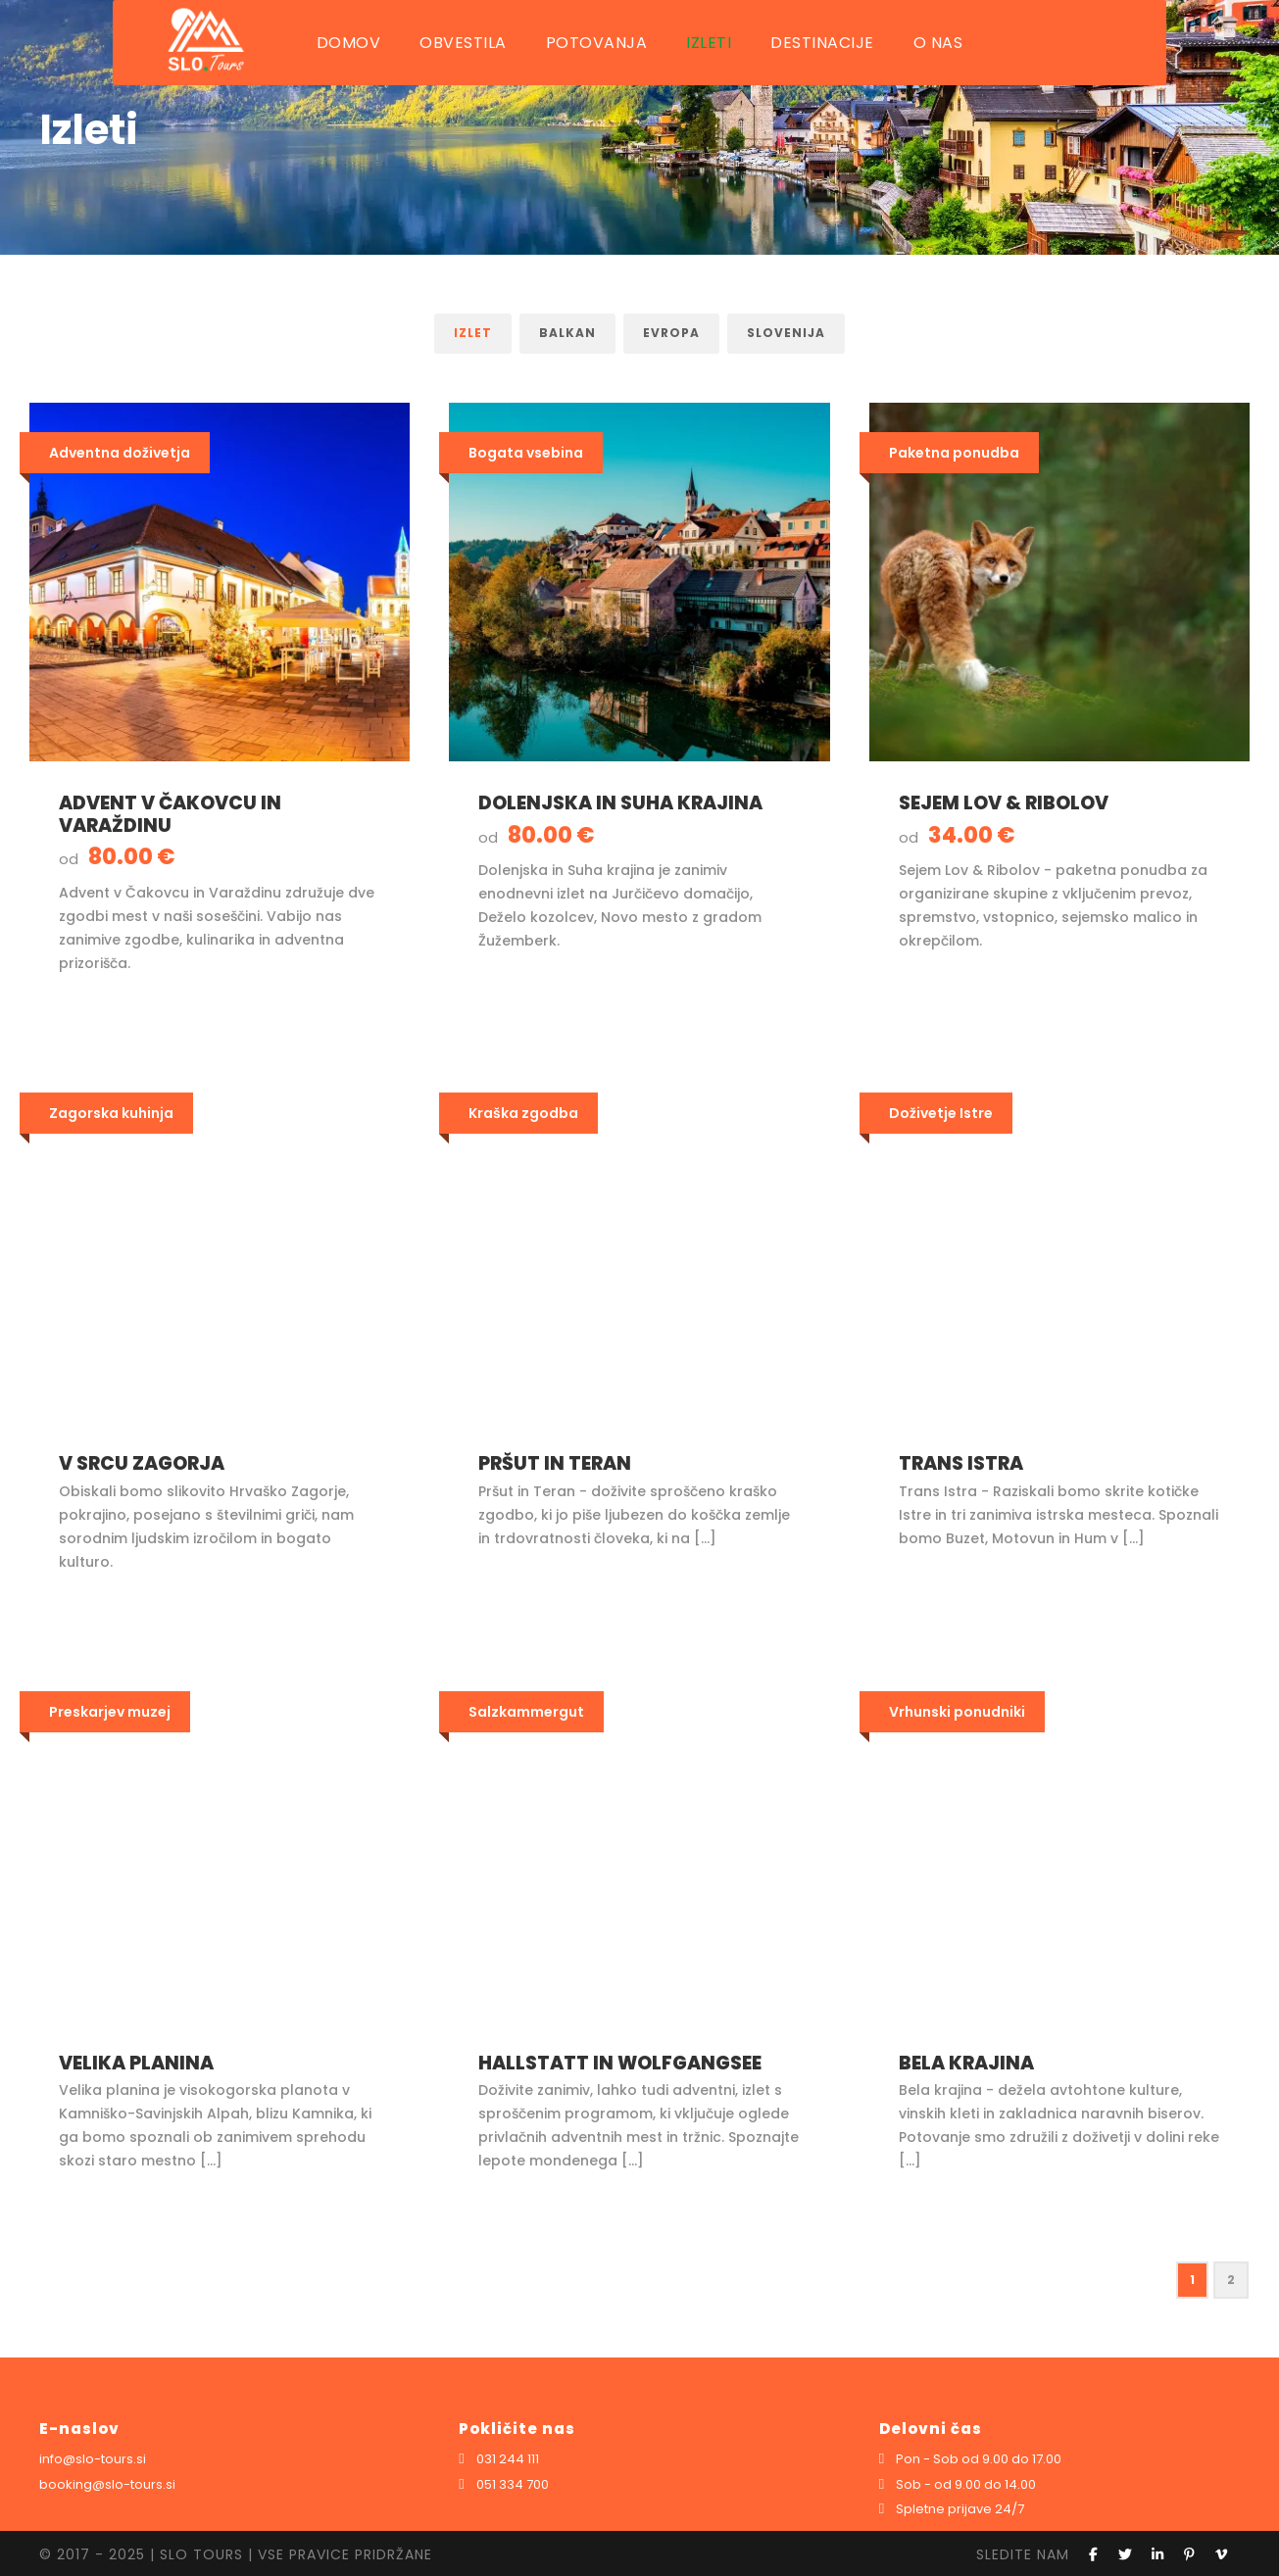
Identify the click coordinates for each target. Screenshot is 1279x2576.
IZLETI (708, 42)
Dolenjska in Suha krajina (620, 803)
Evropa (671, 332)
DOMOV (349, 42)
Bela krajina (966, 2063)
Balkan (567, 332)
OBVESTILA (463, 42)
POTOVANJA (597, 42)
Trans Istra (961, 1463)
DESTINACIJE (822, 42)
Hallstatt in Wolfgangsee (620, 2063)
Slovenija (786, 332)
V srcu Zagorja (141, 1463)
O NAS (938, 42)
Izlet (473, 332)
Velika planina (136, 2063)
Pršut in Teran (554, 1463)
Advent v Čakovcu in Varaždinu (170, 814)
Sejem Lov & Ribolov (1003, 803)
